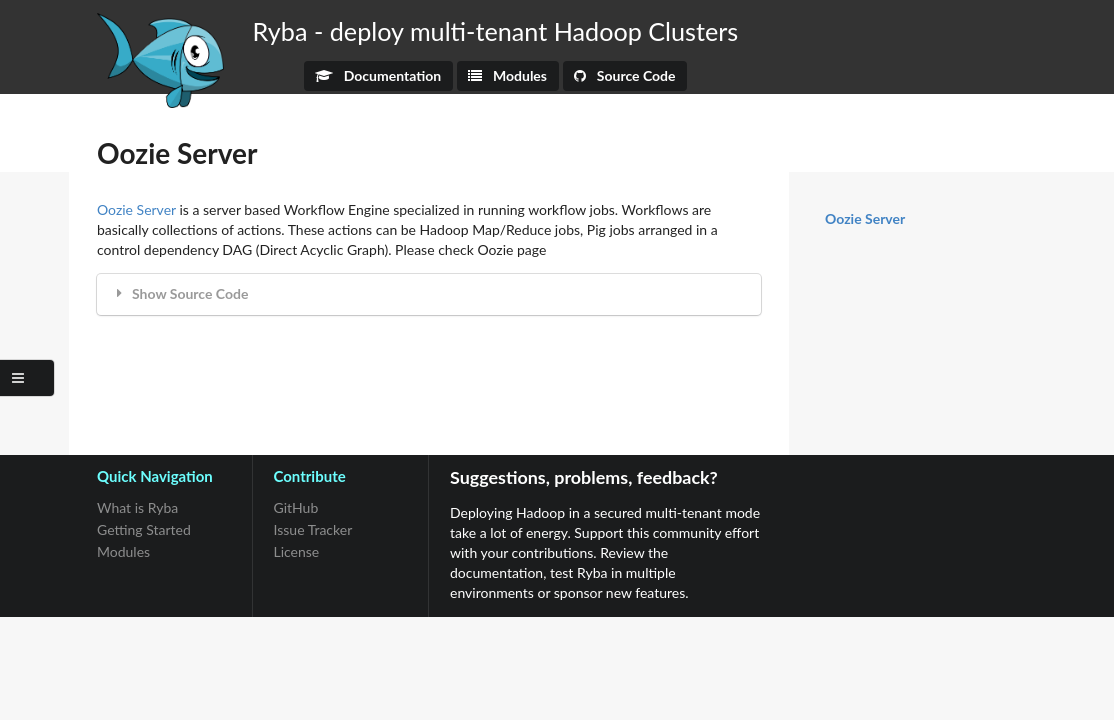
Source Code (624, 75)
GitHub (296, 508)
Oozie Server (136, 209)
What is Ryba (137, 508)
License (297, 551)
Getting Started (144, 529)
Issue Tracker (313, 529)
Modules (507, 75)
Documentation (378, 75)
